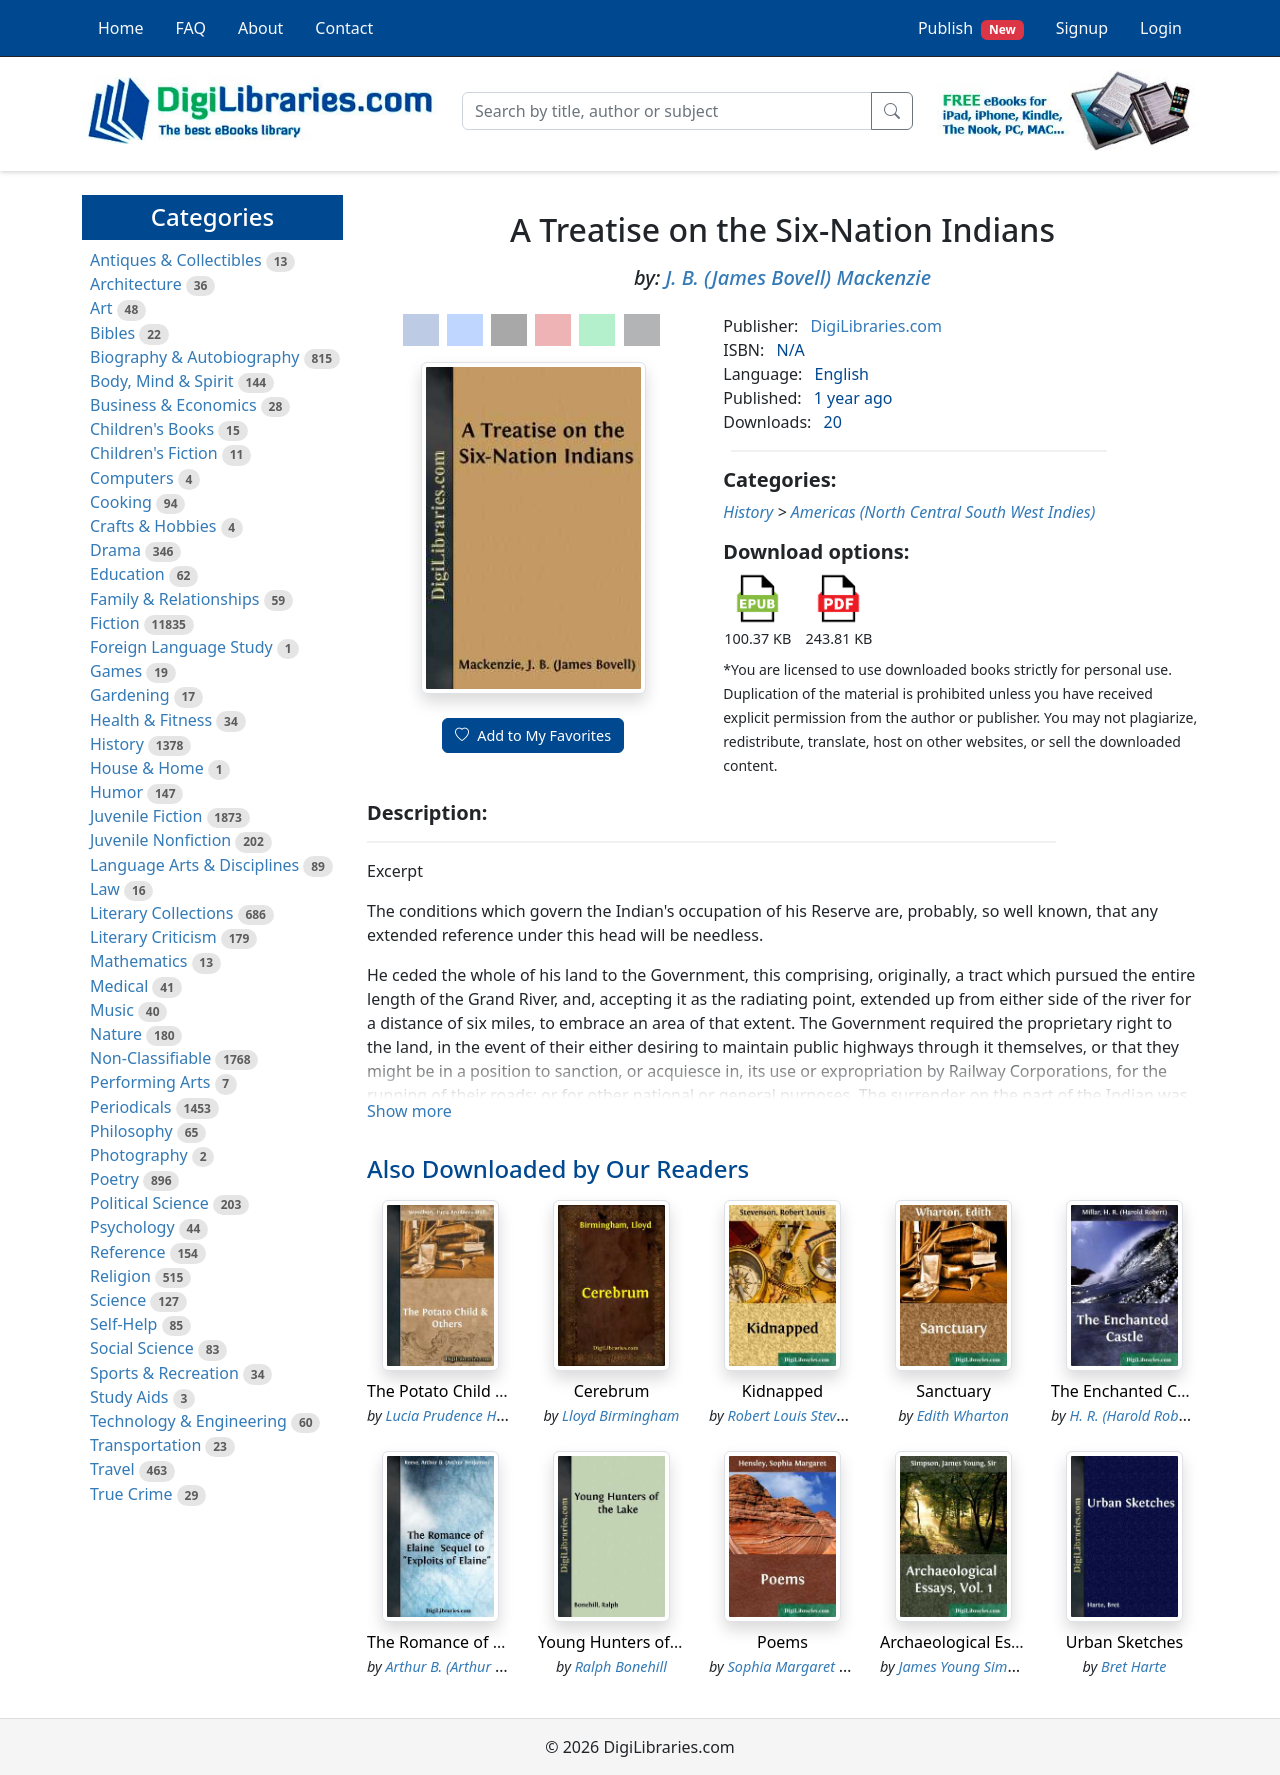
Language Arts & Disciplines (194, 865)
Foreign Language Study (181, 647)
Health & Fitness (151, 720)
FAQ (191, 28)
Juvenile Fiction (146, 816)
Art (101, 308)
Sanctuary (953, 1391)
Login (1161, 28)
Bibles (112, 333)
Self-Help (123, 1324)
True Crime (131, 1494)
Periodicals (131, 1107)
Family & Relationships (174, 599)
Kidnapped (782, 1391)
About (260, 28)
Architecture (136, 284)
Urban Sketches (1125, 1642)
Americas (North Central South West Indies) (943, 512)
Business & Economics (173, 405)
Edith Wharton (963, 1415)
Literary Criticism (153, 937)
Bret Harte (1133, 1666)
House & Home (147, 768)
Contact (344, 28)
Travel (112, 1469)
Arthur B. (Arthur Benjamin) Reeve (493, 1666)
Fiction (115, 623)
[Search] (667, 111)
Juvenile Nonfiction (160, 840)
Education (127, 574)
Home (121, 28)
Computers (132, 478)
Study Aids (129, 1397)
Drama (115, 550)
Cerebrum (612, 1391)
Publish (971, 28)
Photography (139, 1155)
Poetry (114, 1179)
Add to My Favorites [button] (533, 735)
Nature (116, 1034)
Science (118, 1300)
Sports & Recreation (164, 1373)
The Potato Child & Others (464, 1391)
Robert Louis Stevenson (801, 1415)
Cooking (121, 502)
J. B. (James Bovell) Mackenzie (798, 277)
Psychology (132, 1227)
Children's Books (152, 429)
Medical (119, 986)
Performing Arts (150, 1082)
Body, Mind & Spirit (162, 381)
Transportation (145, 1445)
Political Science (149, 1203)
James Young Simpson (969, 1666)
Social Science (142, 1348)
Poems (782, 1642)
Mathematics (138, 961)
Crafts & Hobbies (153, 526)
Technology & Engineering (188, 1421)
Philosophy (131, 1131)
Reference (127, 1252)
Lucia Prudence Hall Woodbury (484, 1415)
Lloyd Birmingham (620, 1415)
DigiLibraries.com (876, 326)
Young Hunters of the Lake (638, 1642)
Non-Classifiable (150, 1058)
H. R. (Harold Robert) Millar (1156, 1415)
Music (112, 1010)
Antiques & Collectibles (176, 260)
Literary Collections (161, 913)
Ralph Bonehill (621, 1666)
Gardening (130, 695)
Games (116, 671)
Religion (120, 1276)
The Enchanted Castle (1132, 1391)
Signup (1082, 28)
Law (105, 889)
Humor (116, 792)
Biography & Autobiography (194, 357)
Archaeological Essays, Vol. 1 (986, 1642)
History (117, 744)
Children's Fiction (154, 453)
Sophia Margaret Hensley (808, 1666)
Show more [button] (409, 1111)
